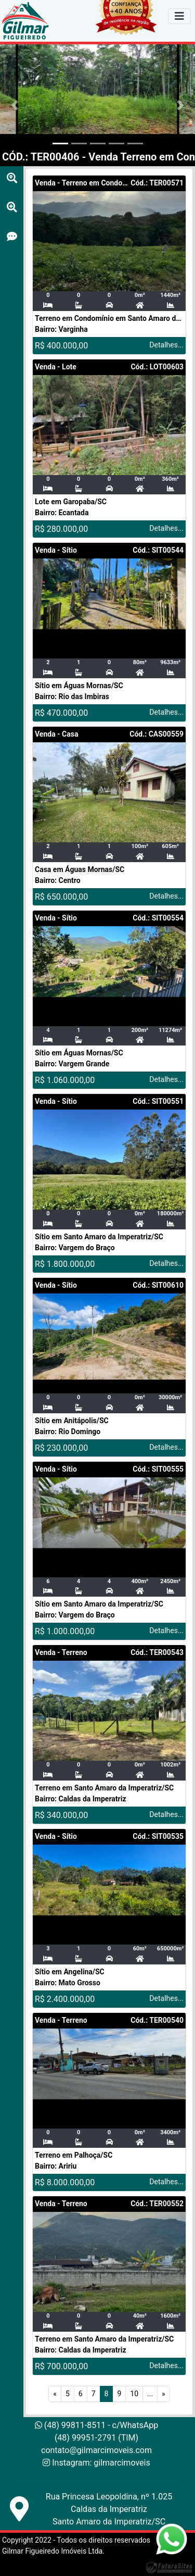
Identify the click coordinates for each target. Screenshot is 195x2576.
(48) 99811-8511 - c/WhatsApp (96, 2425)
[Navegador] (179, 16)
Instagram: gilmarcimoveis (101, 2463)
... (150, 2394)
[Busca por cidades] (11, 178)
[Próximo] (163, 2394)
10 (134, 2394)
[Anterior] (54, 2394)
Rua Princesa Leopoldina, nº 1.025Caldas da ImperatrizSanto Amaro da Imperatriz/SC (109, 2509)
